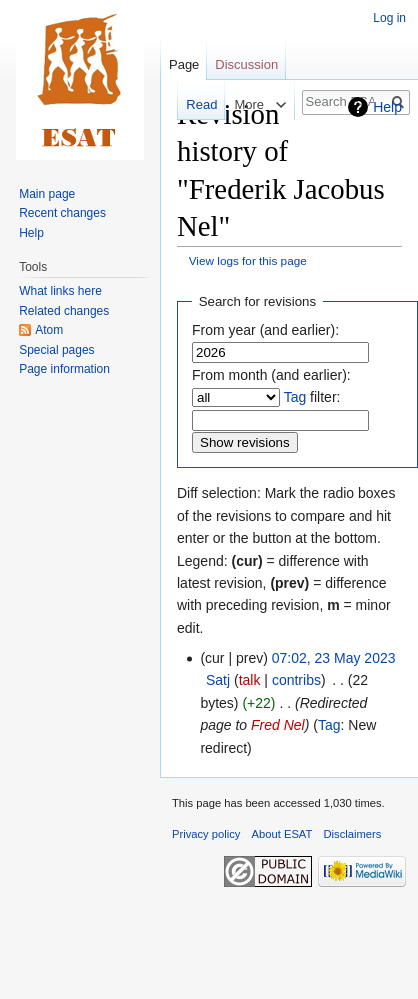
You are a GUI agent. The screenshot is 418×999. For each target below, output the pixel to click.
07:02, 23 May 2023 (334, 658)
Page (184, 64)
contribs (296, 680)
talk (250, 680)
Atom (49, 330)
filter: (312, 397)
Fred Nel (278, 725)
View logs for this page (248, 260)
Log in (389, 18)
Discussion (246, 64)
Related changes (64, 311)
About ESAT (282, 834)
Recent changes (62, 213)
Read (188, 104)
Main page (47, 194)
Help (387, 107)
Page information (64, 369)
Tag (295, 397)
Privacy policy (206, 834)
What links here (60, 291)
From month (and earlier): (271, 375)
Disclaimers (353, 834)
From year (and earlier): (265, 330)
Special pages (56, 350)
